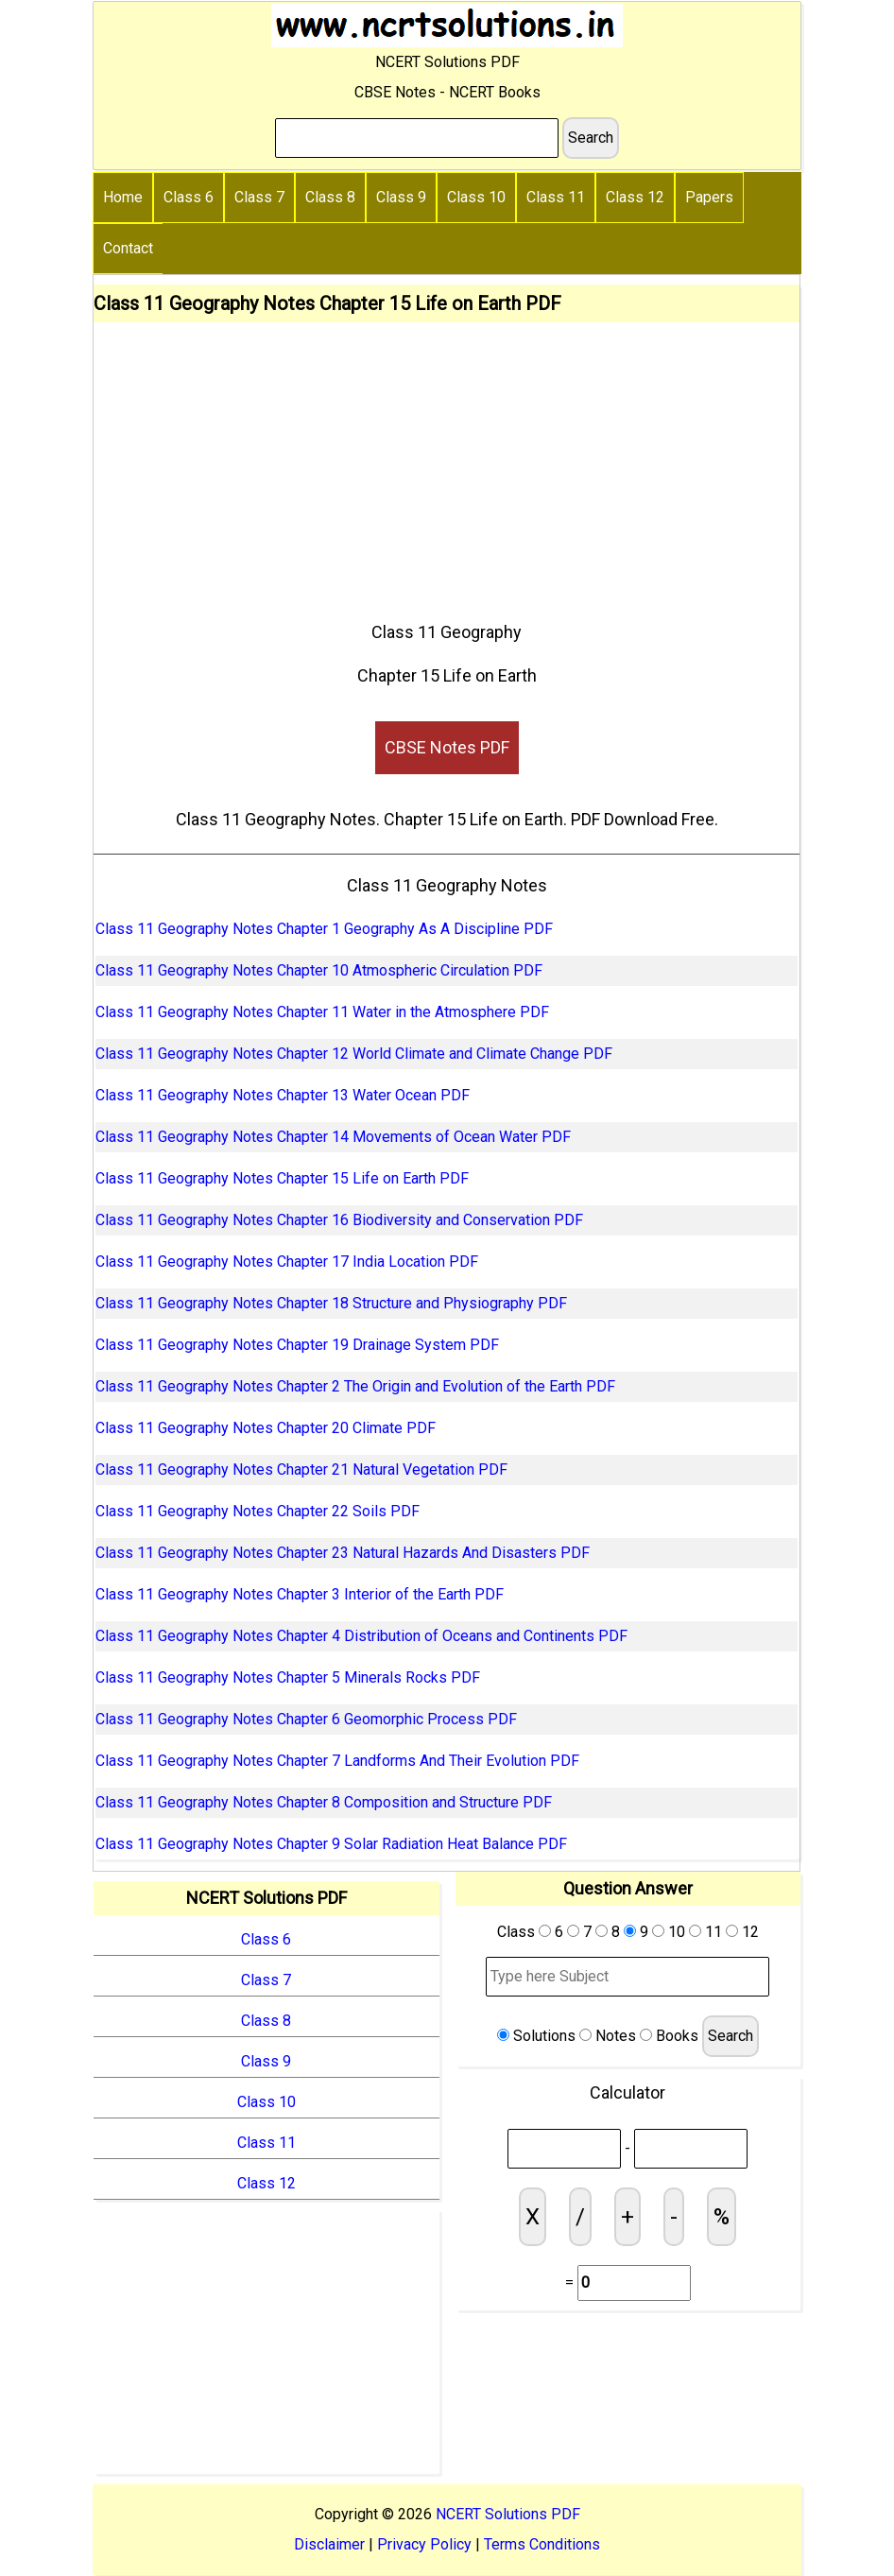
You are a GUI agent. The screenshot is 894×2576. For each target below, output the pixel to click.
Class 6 (188, 197)
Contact (128, 248)
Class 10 (476, 197)
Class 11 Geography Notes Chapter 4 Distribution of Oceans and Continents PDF (361, 1636)
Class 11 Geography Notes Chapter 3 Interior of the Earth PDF (299, 1594)
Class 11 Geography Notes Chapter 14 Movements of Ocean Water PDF (333, 1137)
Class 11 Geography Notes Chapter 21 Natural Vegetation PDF (301, 1469)
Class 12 (635, 197)
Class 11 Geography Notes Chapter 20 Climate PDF (265, 1428)
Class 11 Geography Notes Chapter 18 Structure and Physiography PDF (331, 1303)
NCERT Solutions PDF (508, 2514)
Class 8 (330, 197)
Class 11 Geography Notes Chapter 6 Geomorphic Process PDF (306, 1719)
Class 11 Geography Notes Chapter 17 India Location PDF (286, 1262)
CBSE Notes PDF (447, 747)
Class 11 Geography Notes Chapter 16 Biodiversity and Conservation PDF (339, 1220)
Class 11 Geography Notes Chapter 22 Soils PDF (257, 1511)
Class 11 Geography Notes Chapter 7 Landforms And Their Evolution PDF (337, 1761)
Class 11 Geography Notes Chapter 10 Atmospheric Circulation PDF (318, 970)
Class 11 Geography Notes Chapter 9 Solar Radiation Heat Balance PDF (331, 1844)
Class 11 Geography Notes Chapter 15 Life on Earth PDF (282, 1178)
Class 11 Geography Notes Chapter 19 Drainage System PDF (297, 1345)
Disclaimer (329, 2544)
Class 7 (259, 197)
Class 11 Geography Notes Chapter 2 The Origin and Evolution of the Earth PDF (355, 1386)
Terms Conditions (542, 2544)
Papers (709, 197)
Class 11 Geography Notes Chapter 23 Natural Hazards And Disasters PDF (342, 1553)
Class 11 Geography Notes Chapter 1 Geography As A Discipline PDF (324, 929)
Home (123, 197)
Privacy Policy (424, 2544)
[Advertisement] (446, 464)
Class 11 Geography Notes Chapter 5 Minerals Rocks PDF (287, 1677)
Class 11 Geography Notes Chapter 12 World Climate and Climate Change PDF (353, 1054)
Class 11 (555, 197)
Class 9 (401, 197)
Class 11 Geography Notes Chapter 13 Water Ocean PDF (282, 1095)
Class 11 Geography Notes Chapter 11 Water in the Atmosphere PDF (322, 1012)
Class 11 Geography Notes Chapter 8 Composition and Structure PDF (323, 1802)
